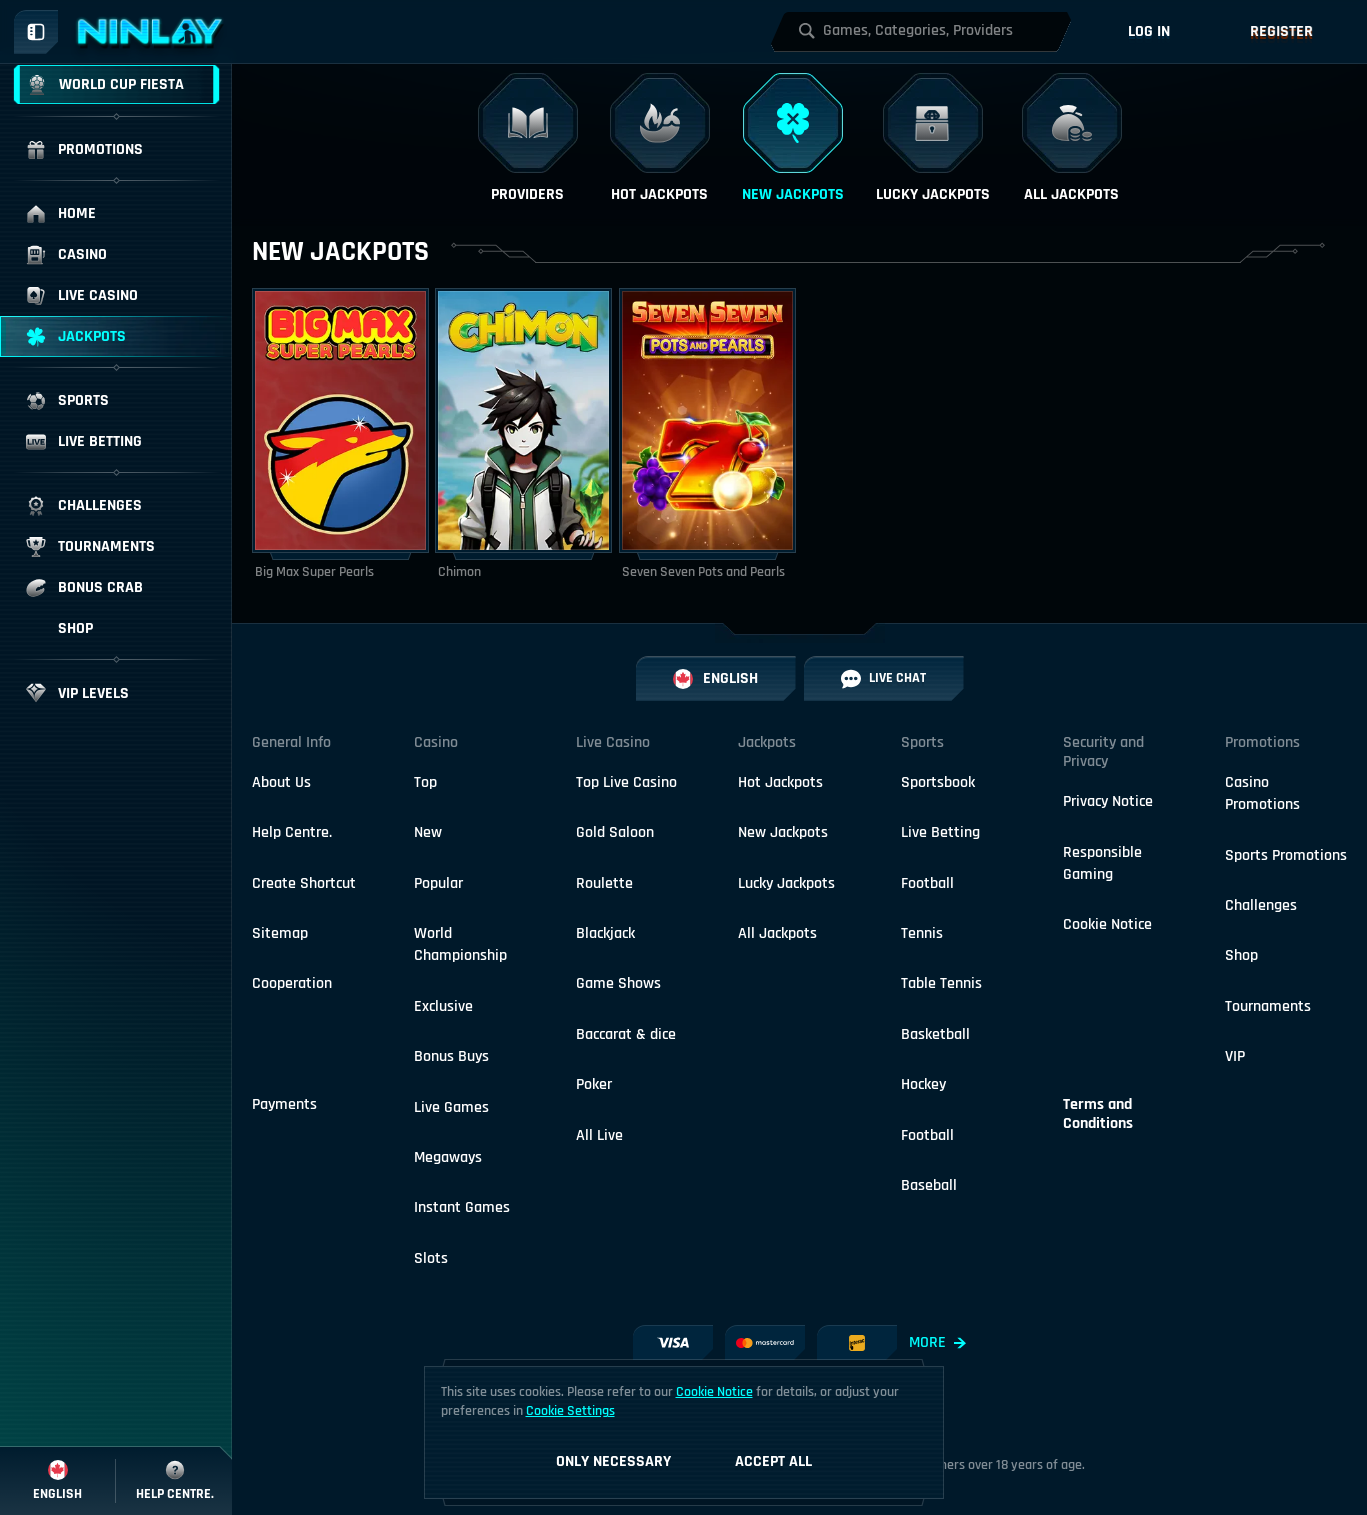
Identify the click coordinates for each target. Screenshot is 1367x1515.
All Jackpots (777, 933)
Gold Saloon (615, 832)
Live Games (451, 1107)
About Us (281, 782)
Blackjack (605, 933)
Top (425, 782)
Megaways (448, 1157)
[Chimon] (523, 435)
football (927, 883)
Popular (438, 883)
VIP (1235, 1056)
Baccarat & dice (626, 1034)
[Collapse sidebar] (36, 32)
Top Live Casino (626, 782)
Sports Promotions (1286, 855)
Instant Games (462, 1207)
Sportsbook (938, 782)
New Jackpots (783, 832)
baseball (929, 1185)
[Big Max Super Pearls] (340, 435)
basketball (935, 1034)
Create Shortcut (304, 883)
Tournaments (1268, 1006)
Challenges (1261, 905)
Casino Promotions (1262, 793)
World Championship (460, 944)
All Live (599, 1135)
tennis (922, 933)
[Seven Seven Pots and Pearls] (707, 435)
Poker (594, 1084)
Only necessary (613, 1461)
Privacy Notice (1108, 801)
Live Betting (940, 832)
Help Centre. (292, 832)
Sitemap (280, 933)
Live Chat (883, 679)
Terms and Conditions (1098, 1114)
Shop (1241, 955)
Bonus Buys (451, 1056)
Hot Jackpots (780, 782)
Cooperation (292, 983)
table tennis (941, 983)
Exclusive (443, 1006)
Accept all (773, 1461)
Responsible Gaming (1102, 863)
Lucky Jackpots (786, 883)
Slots (431, 1258)
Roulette (604, 883)
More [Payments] (937, 1342)
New (428, 832)
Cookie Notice (1107, 924)
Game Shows (618, 983)
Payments (284, 1104)
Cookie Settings (570, 1411)
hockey (923, 1084)
